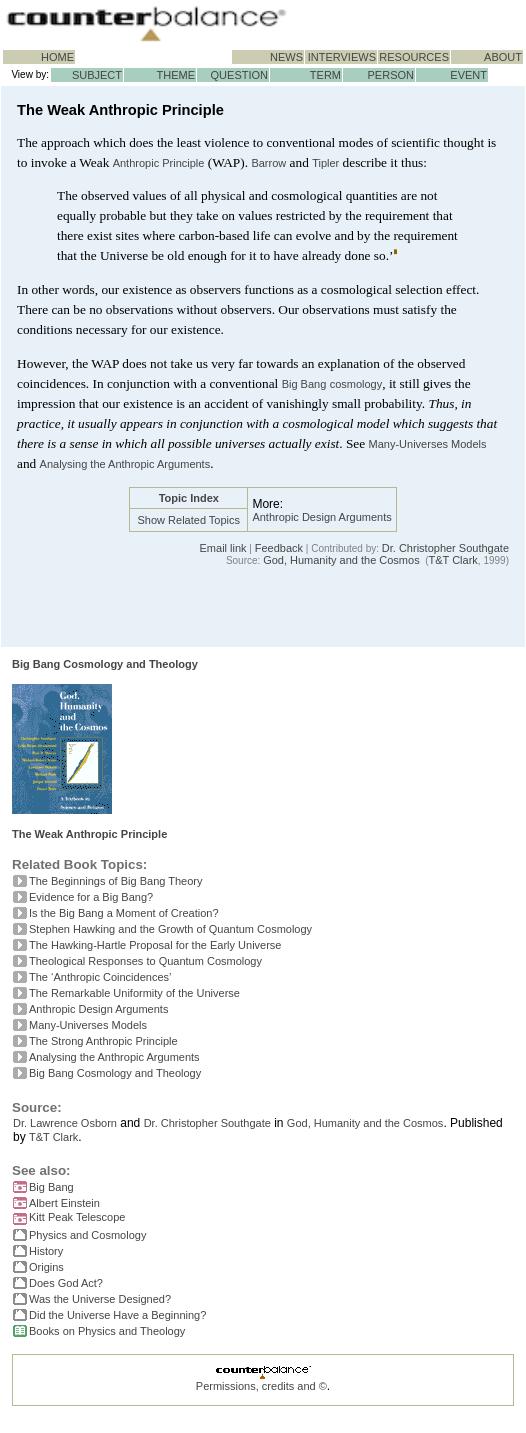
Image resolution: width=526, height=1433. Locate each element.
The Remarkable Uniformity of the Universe (134, 993)
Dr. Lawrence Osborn (65, 1123)
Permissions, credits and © (261, 1386)
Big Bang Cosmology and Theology (105, 664)
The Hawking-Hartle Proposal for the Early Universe (155, 945)
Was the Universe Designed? (100, 1299)
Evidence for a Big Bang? (91, 897)
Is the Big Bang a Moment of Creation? (124, 913)
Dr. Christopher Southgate (445, 548)
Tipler (325, 163)
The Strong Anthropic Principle (103, 1041)
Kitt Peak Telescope (77, 1217)
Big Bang (304, 384)
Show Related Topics (189, 520)
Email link (223, 548)
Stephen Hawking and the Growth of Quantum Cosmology (170, 929)
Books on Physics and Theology (107, 1331)
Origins (46, 1267)
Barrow (268, 163)
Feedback (279, 548)
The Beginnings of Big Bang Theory (115, 881)
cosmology (356, 384)
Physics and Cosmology (87, 1235)
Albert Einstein (64, 1203)
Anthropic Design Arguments (321, 517)
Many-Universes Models (428, 444)
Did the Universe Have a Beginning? (117, 1315)
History (46, 1251)
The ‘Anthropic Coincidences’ (100, 977)
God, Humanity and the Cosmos (341, 560)
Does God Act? (66, 1283)
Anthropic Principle (159, 163)
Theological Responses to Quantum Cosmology (145, 961)
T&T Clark (453, 560)
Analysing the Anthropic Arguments (125, 464)
